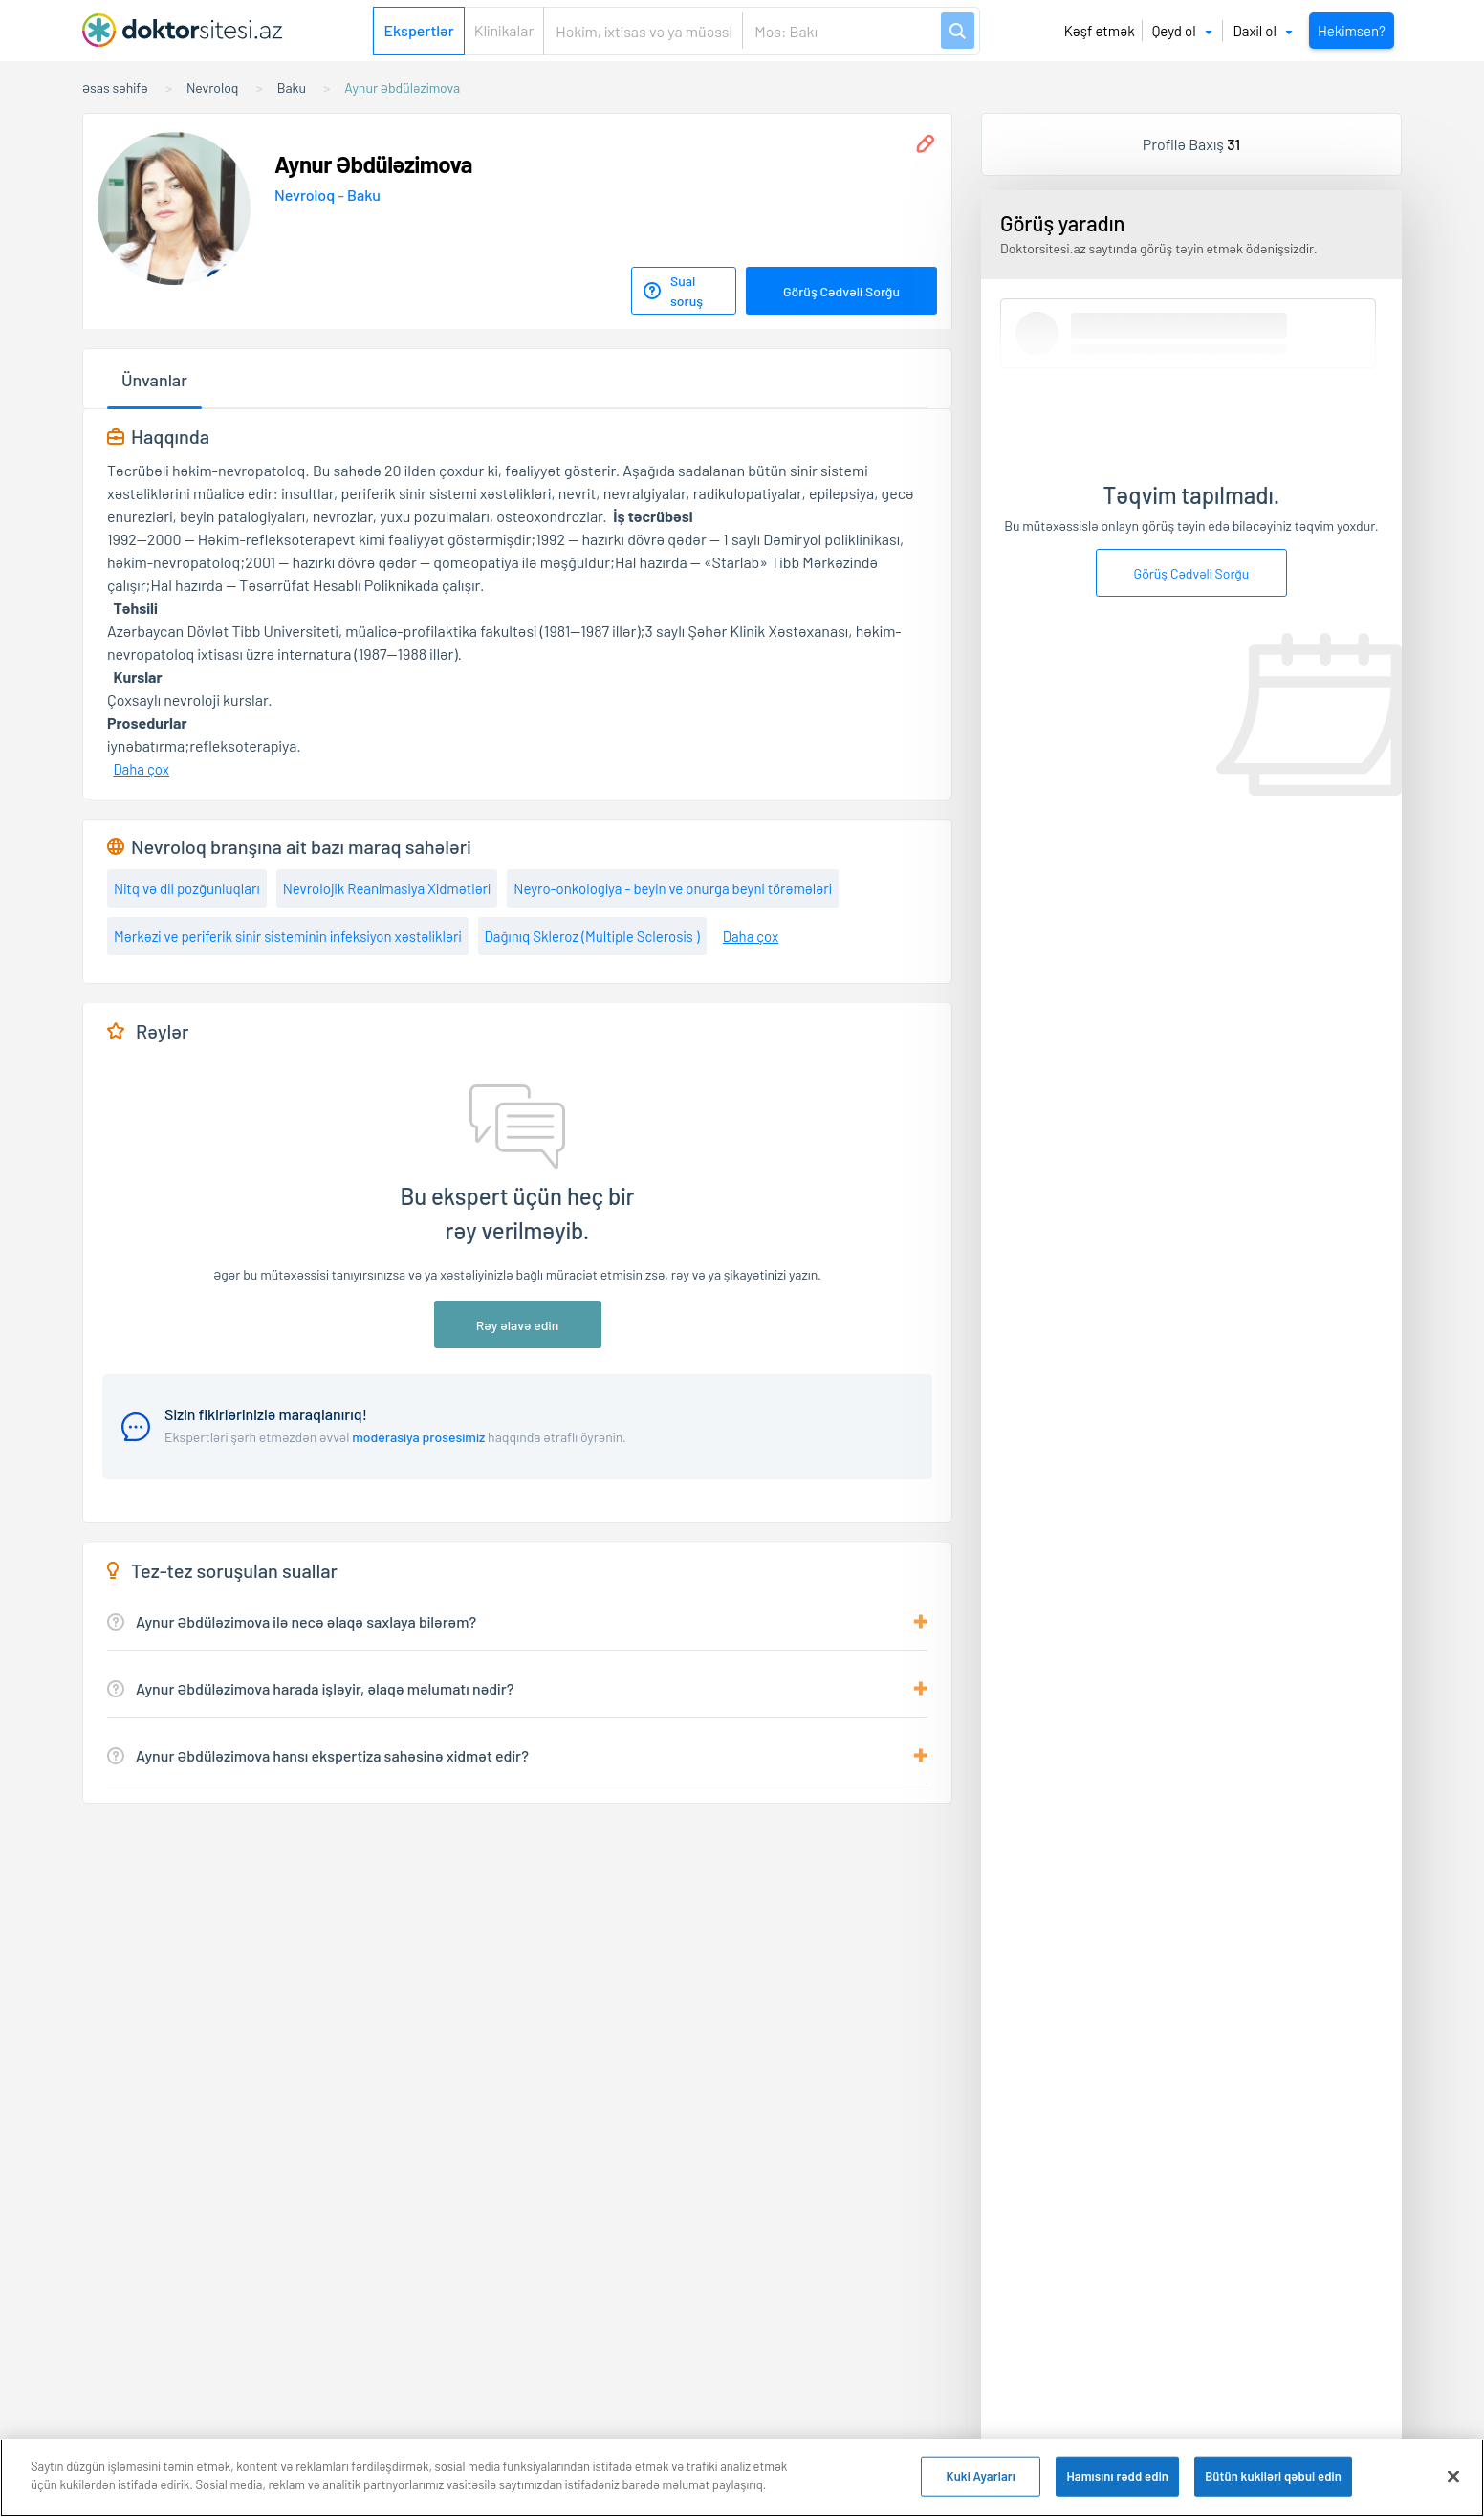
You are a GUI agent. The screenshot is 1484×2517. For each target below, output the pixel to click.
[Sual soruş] (683, 291)
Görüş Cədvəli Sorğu (841, 291)
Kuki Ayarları (980, 2476)
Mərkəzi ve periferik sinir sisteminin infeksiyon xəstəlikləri (288, 936)
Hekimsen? (1352, 30)
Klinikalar (504, 30)
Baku (364, 195)
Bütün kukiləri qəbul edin (1273, 2476)
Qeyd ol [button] (1182, 30)
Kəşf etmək (1099, 30)
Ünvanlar (154, 379)
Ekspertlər (418, 30)
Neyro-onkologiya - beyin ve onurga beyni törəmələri (672, 888)
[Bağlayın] (1453, 2476)
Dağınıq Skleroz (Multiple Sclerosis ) (592, 936)
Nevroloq (306, 195)
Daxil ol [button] (1263, 30)
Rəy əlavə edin (517, 1325)
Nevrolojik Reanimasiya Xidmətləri (387, 888)
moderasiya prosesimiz (418, 1437)
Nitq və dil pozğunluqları (187, 888)
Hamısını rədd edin (1117, 2476)
